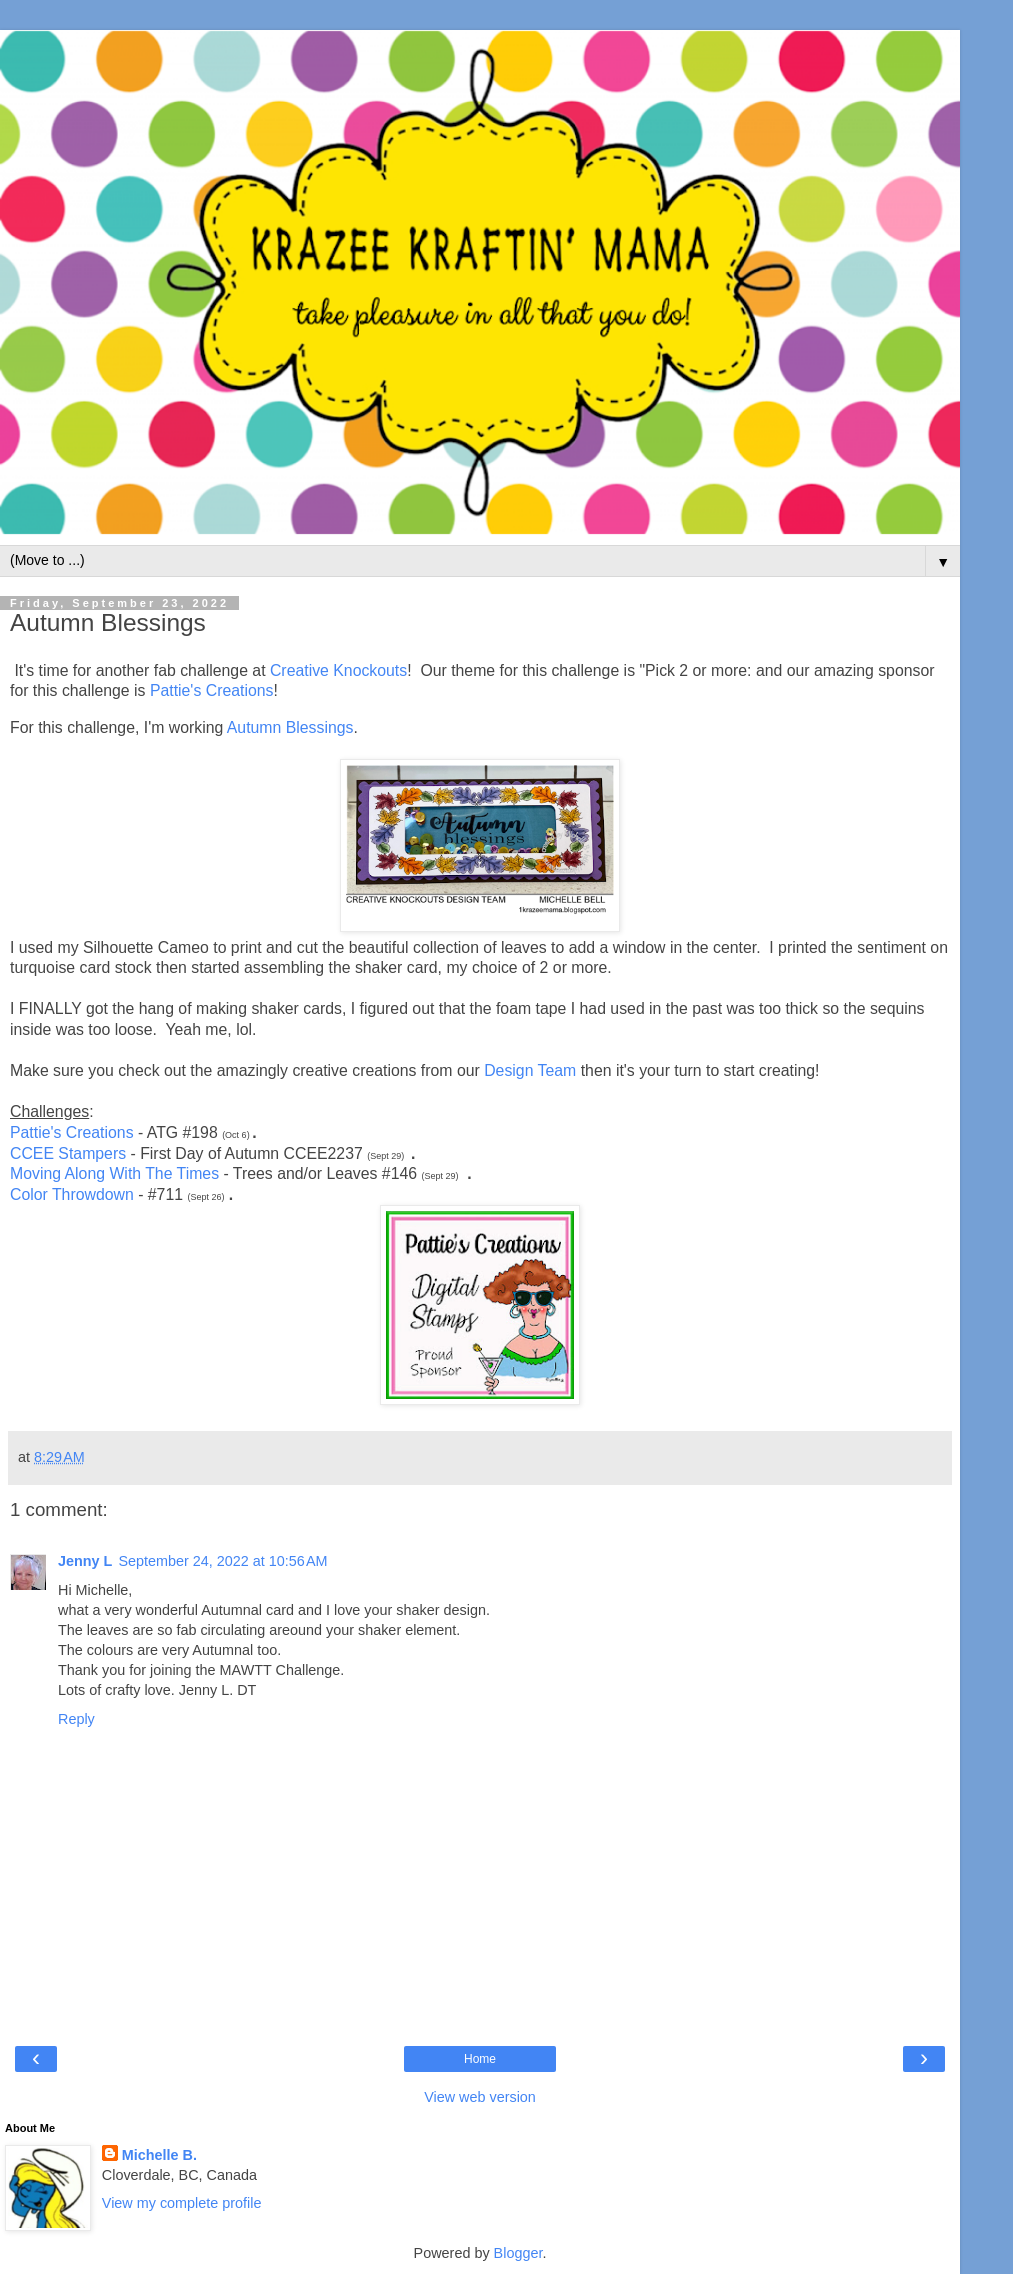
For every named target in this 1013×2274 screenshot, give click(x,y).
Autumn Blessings (290, 727)
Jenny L (85, 1561)
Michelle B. (159, 2155)
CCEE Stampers (68, 1153)
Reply (76, 1719)
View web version (480, 2097)
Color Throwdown (72, 1194)
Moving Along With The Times (114, 1173)
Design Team (530, 1070)
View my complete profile (182, 2203)
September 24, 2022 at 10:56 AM (222, 1561)
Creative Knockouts (338, 670)
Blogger (518, 2253)
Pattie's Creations (212, 690)
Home (480, 2059)
